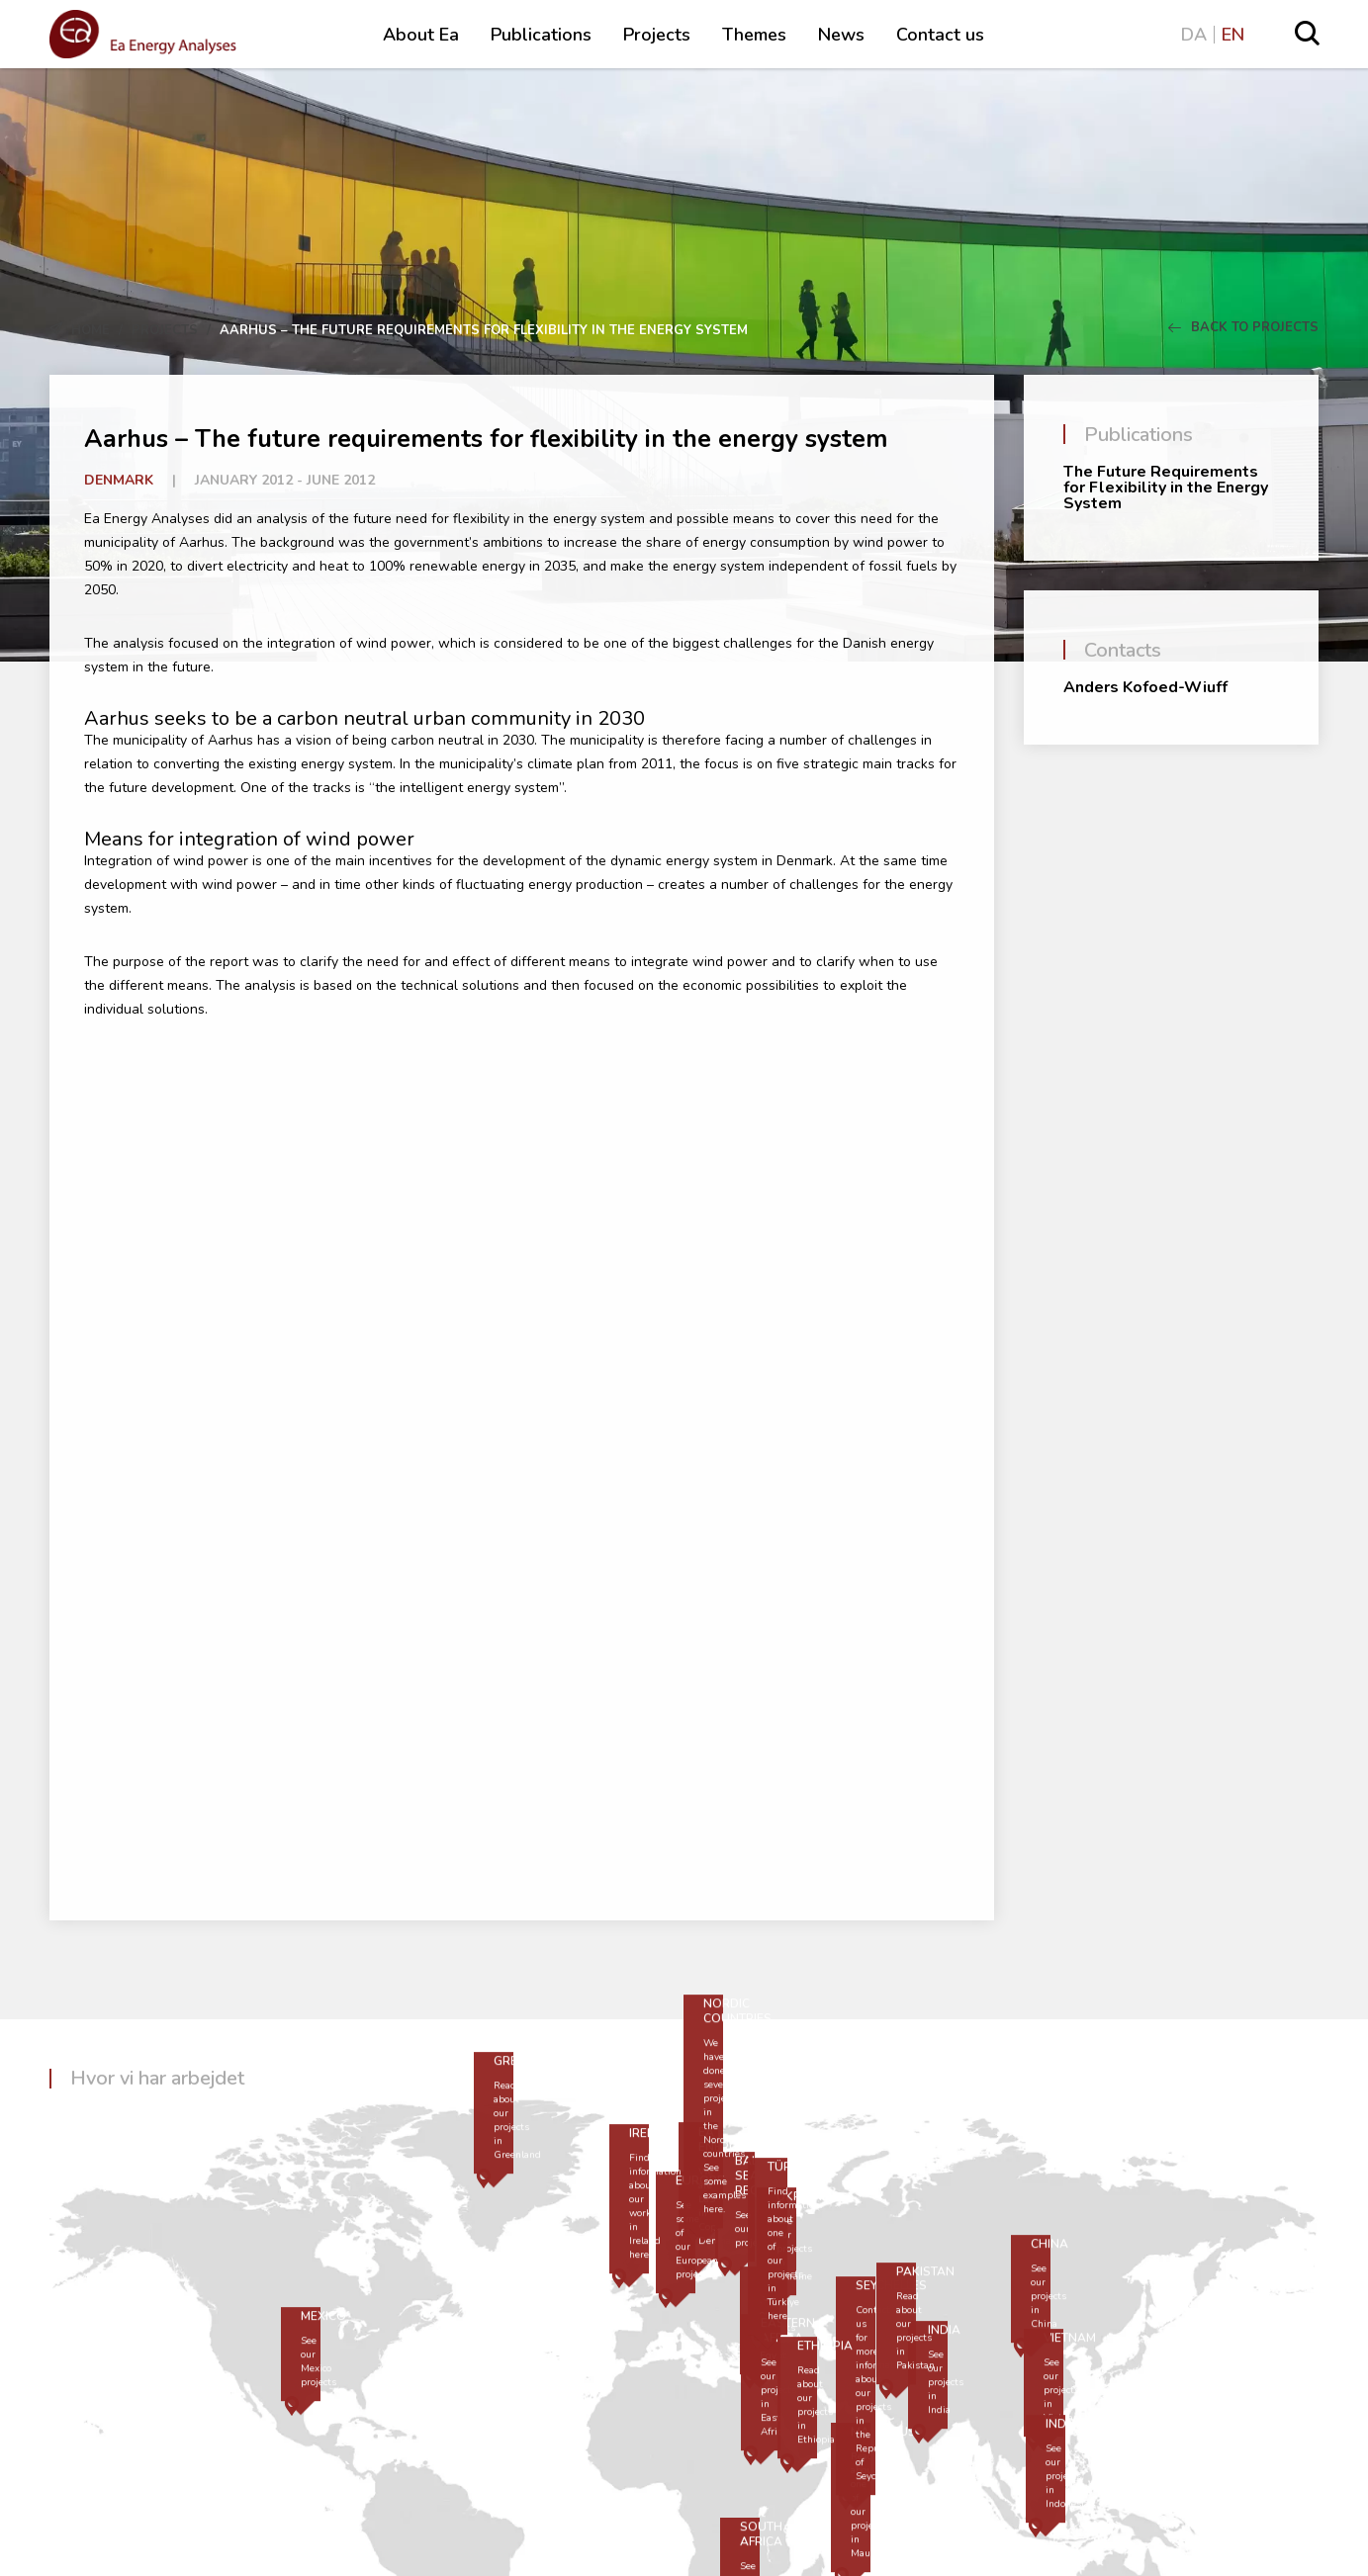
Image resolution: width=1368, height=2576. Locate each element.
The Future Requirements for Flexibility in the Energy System (1165, 487)
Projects (656, 34)
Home (90, 330)
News (841, 34)
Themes (754, 34)
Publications (541, 34)
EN (1233, 34)
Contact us (940, 34)
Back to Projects (1243, 327)
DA (1194, 34)
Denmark (118, 480)
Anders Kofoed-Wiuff (1145, 687)
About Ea (421, 34)
